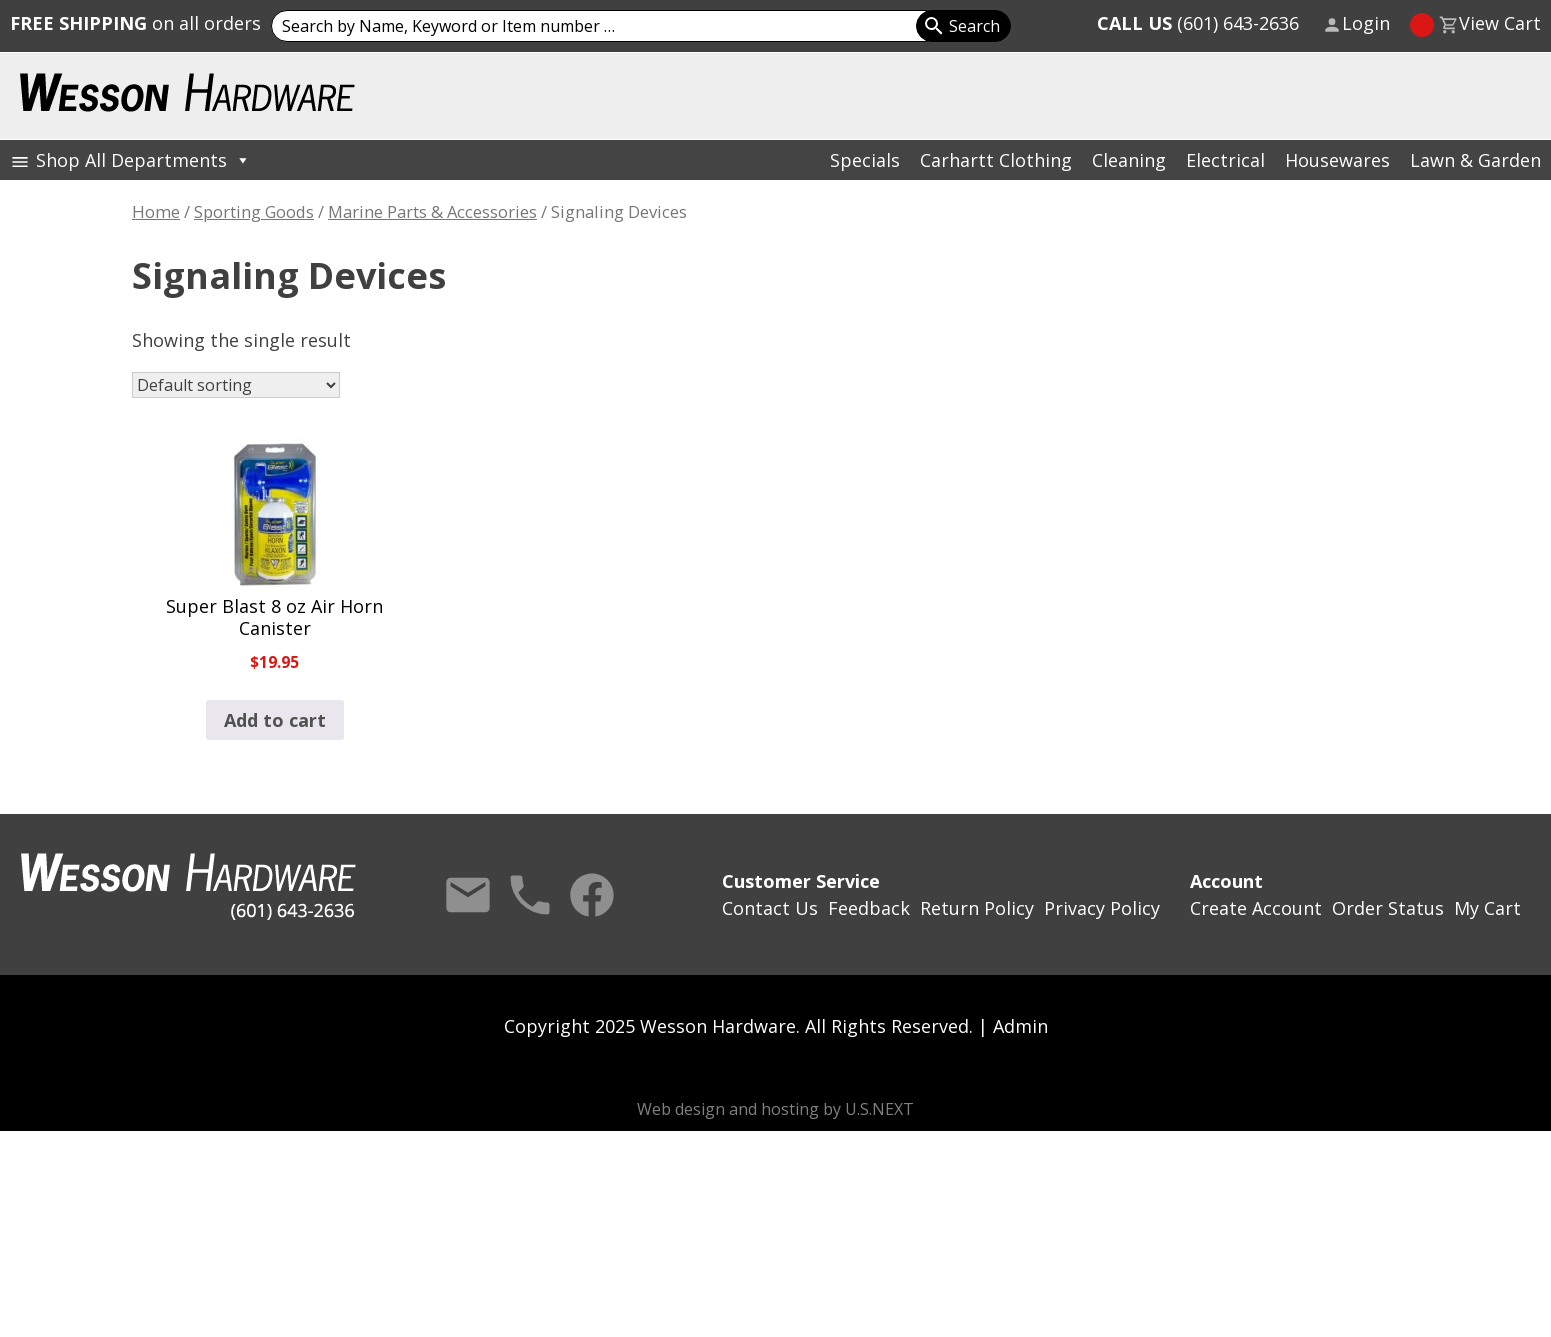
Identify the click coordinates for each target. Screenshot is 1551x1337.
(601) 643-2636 (1198, 23)
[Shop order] (236, 385)
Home (156, 211)
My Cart (1487, 908)
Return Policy (977, 908)
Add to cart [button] (275, 720)
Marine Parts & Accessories (432, 211)
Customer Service (801, 881)
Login (1366, 23)
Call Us (530, 895)
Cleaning (1129, 160)
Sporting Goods (254, 211)
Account (1226, 881)
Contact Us (468, 895)
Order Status (1388, 908)
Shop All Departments (143, 160)
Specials (865, 160)
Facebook (592, 895)
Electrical (1225, 160)
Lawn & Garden (1475, 160)
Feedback (869, 908)
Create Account (1256, 908)
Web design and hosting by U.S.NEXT (775, 1109)
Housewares (1337, 160)
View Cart (1500, 23)
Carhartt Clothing (996, 160)
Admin (1020, 1026)
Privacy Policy (1102, 908)
